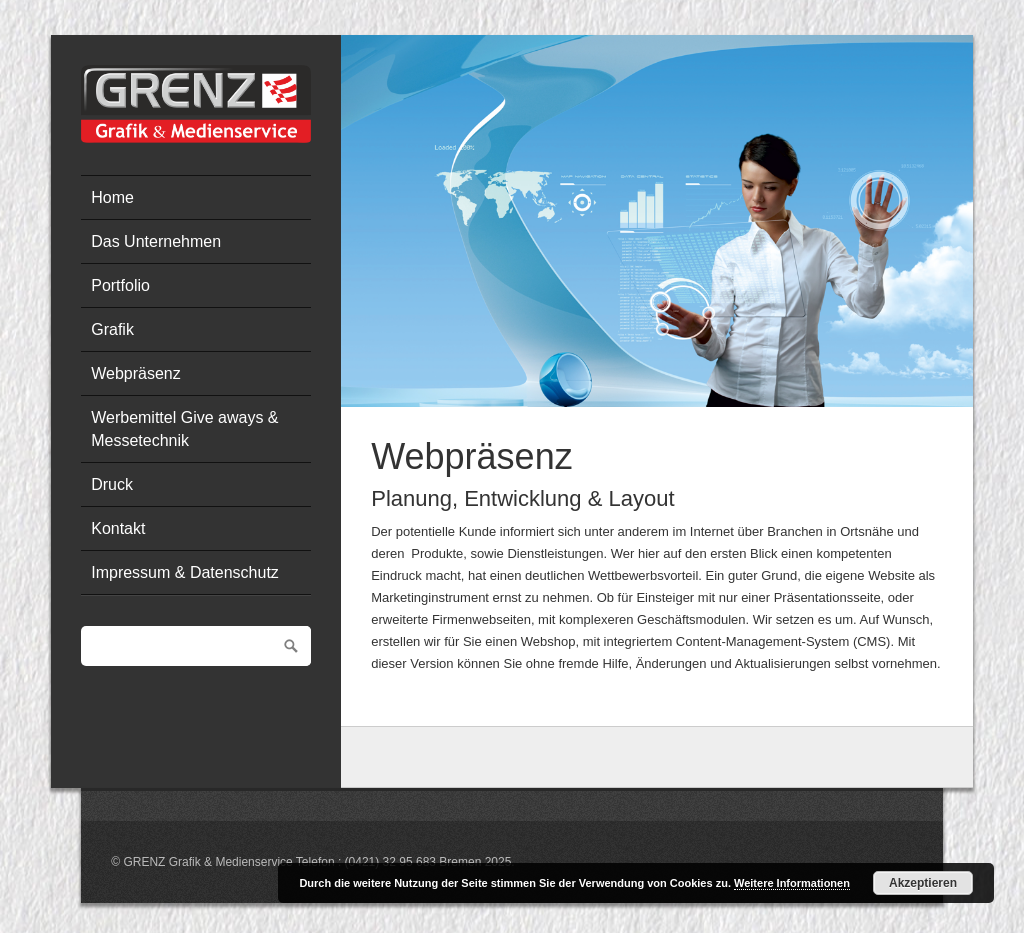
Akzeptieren (923, 883)
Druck (112, 484)
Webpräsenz (136, 373)
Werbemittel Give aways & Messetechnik (184, 428)
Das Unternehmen (156, 241)
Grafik (112, 329)
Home (112, 197)
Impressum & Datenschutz (185, 572)
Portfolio (120, 285)
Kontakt (118, 528)
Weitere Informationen (792, 883)
